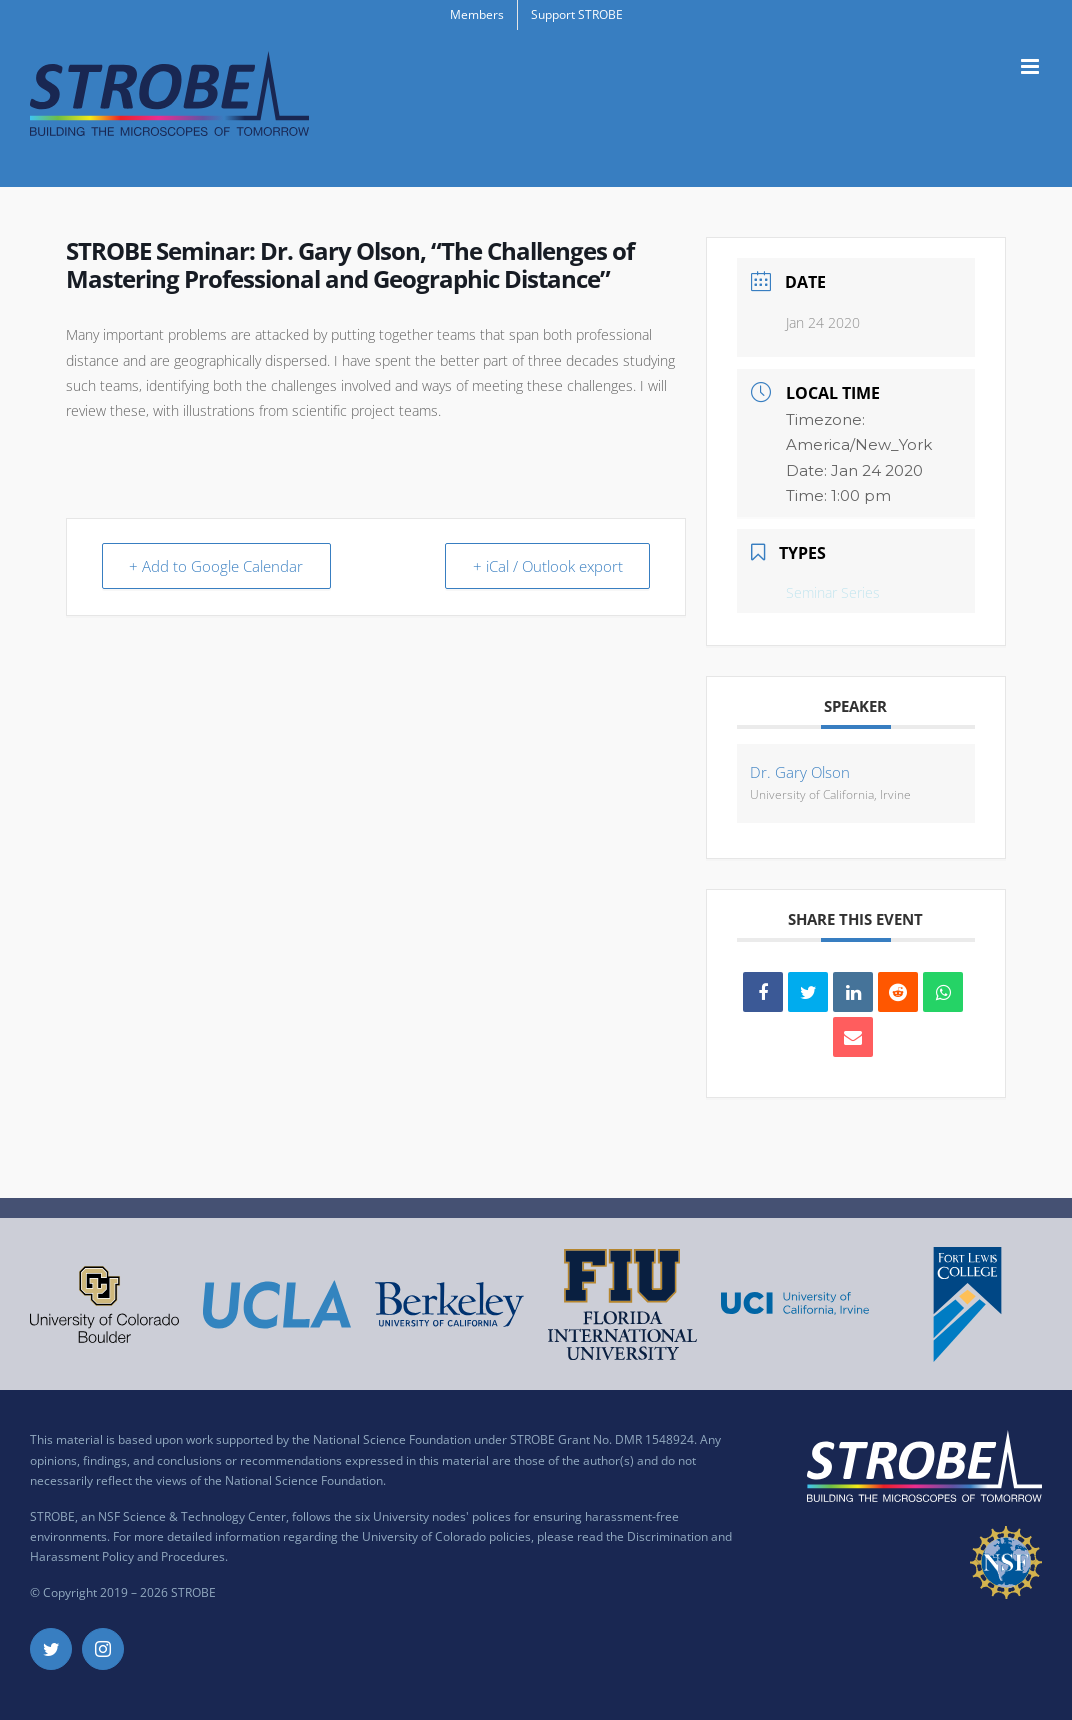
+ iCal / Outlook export (546, 566)
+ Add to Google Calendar (218, 566)
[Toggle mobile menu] (1031, 66)
